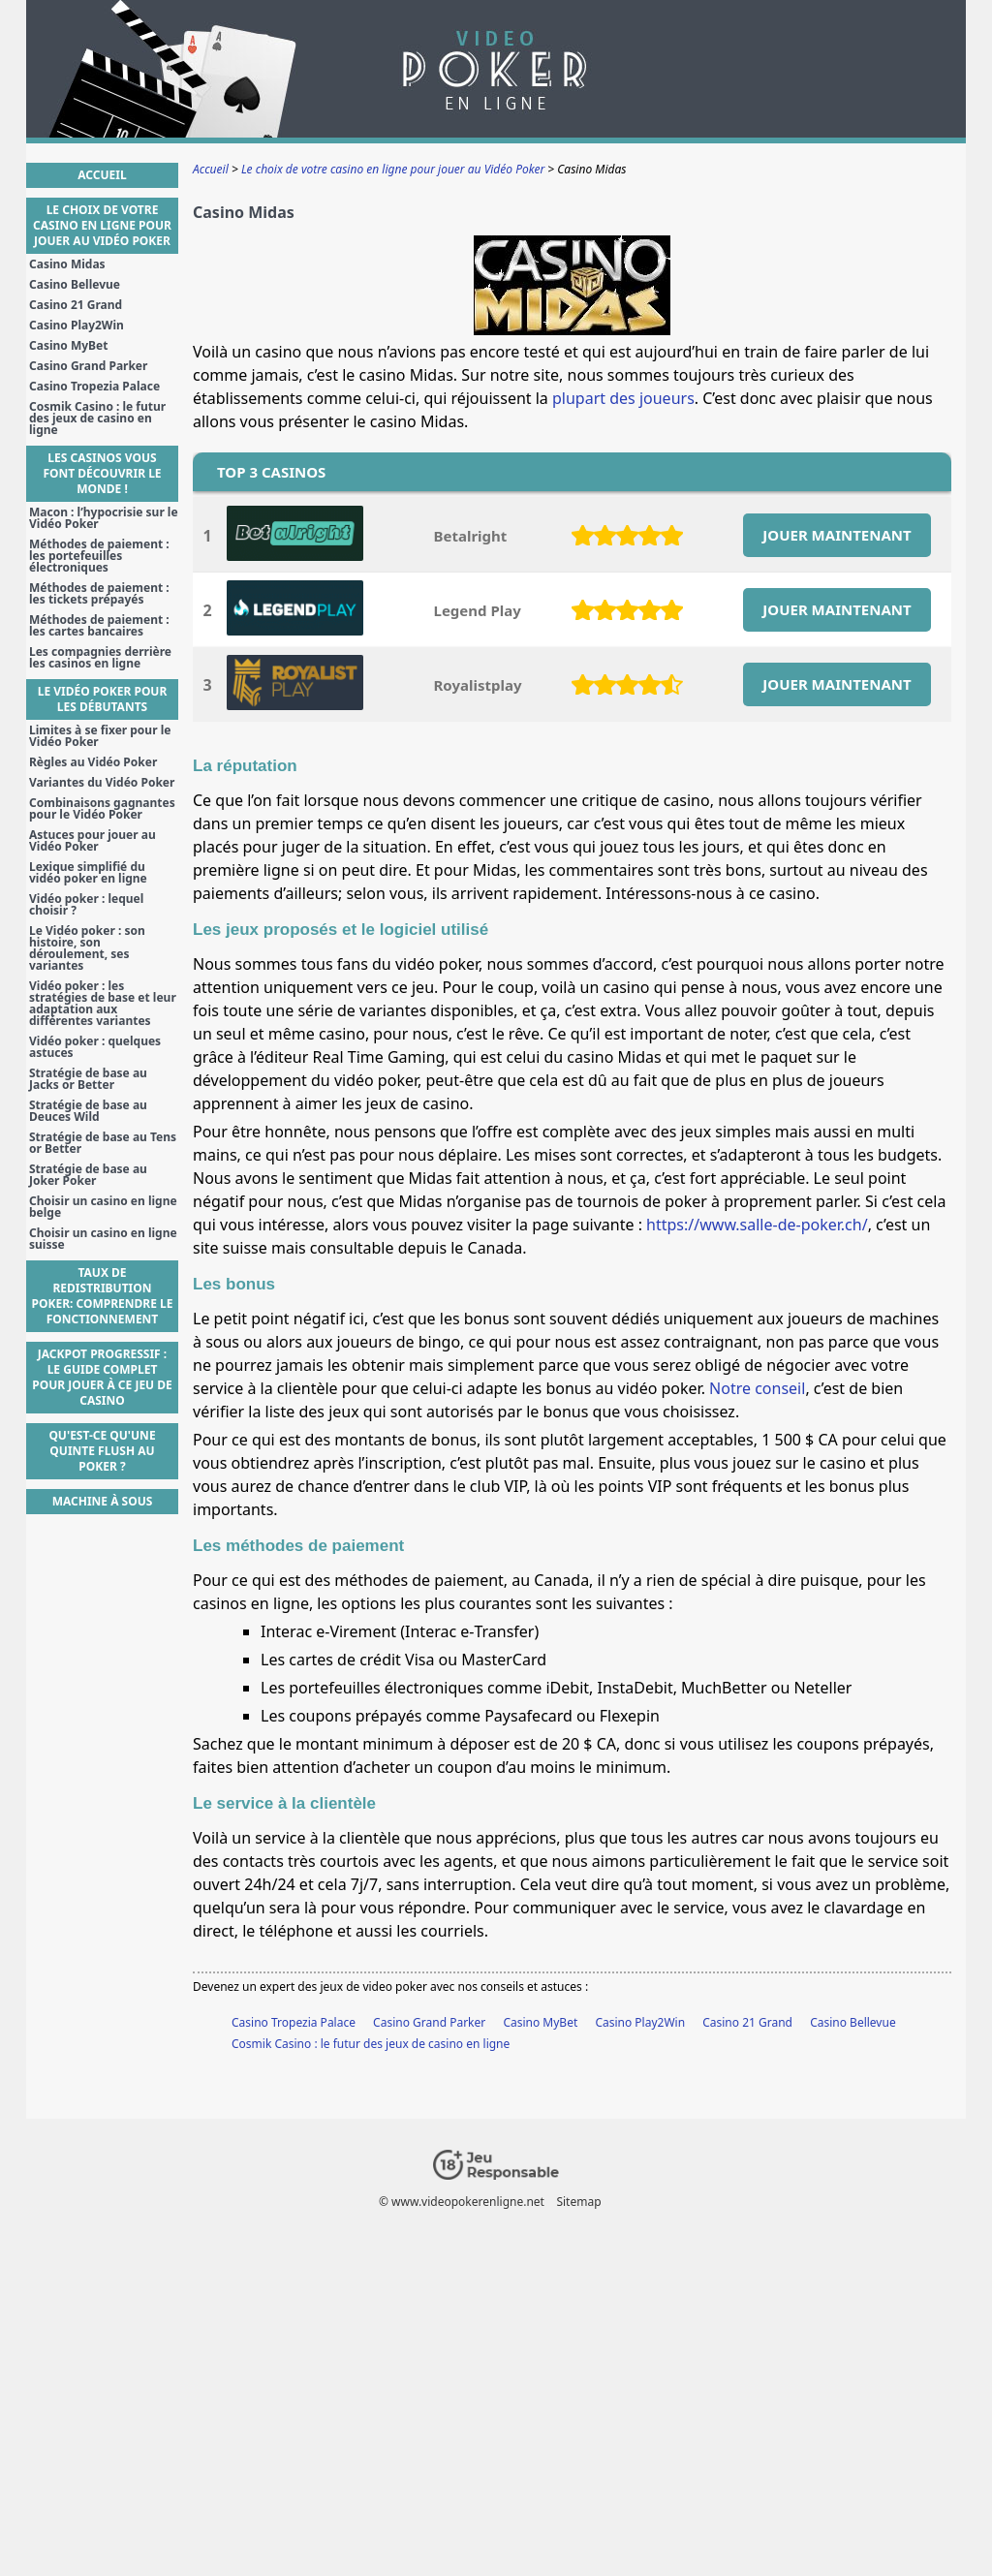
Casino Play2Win (640, 2022)
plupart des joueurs (623, 398)
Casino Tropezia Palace (294, 2022)
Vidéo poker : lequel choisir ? (86, 904)
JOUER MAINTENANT (836, 534)
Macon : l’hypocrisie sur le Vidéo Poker (103, 518)
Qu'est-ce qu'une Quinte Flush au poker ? (101, 1450)
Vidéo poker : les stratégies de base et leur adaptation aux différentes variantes (102, 1003)
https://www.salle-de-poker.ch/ (757, 1224)
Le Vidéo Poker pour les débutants (103, 699)
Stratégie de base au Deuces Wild (88, 1111)
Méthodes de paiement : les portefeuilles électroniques (99, 556)
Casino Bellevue (853, 2022)
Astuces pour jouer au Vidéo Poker (92, 841)
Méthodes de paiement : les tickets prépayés (99, 593)
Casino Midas (67, 264)
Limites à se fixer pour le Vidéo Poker (99, 736)
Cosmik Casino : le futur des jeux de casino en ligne (371, 2043)
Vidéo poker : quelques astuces (95, 1047)
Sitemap (578, 2201)
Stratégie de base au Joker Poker (88, 1175)
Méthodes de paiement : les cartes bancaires (99, 625)
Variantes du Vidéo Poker (101, 783)
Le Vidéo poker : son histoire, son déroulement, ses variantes (87, 948)
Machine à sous (102, 1501)
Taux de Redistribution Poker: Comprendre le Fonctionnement (102, 1295)
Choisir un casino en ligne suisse (103, 1239)
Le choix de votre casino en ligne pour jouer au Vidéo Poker (102, 225)
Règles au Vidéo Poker (93, 762)
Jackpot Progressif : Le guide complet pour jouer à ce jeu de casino (102, 1377)
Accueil (102, 175)
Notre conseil (757, 1388)
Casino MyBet (540, 2022)
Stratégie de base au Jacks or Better (88, 1079)
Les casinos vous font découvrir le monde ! (102, 473)
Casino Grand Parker (429, 2022)
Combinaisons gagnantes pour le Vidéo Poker (102, 809)
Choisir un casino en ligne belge (103, 1207)
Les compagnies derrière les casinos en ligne (100, 657)
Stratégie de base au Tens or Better (102, 1143)
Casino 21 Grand (747, 2022)
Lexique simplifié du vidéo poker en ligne (88, 873)
